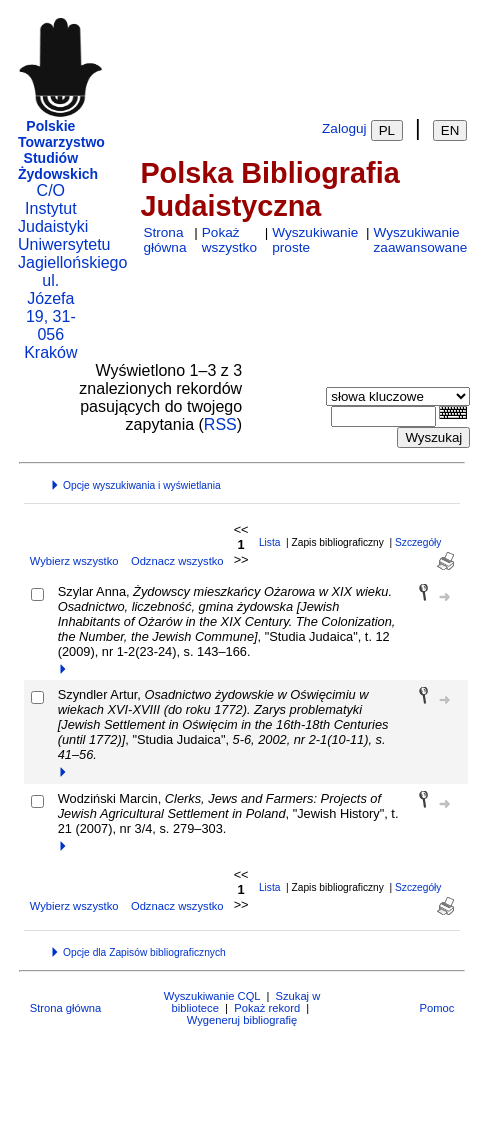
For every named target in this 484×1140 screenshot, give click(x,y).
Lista (270, 542)
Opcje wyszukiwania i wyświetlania (135, 485)
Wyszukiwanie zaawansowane (421, 240)
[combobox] (383, 416)
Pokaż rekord (267, 1008)
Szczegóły (418, 542)
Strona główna (164, 240)
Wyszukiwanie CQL (212, 996)
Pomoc (436, 1008)
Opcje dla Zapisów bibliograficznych (138, 952)
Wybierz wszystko (74, 561)
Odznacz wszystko (177, 561)
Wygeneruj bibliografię (242, 1020)
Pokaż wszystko (229, 240)
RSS (220, 424)
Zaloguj (344, 128)
